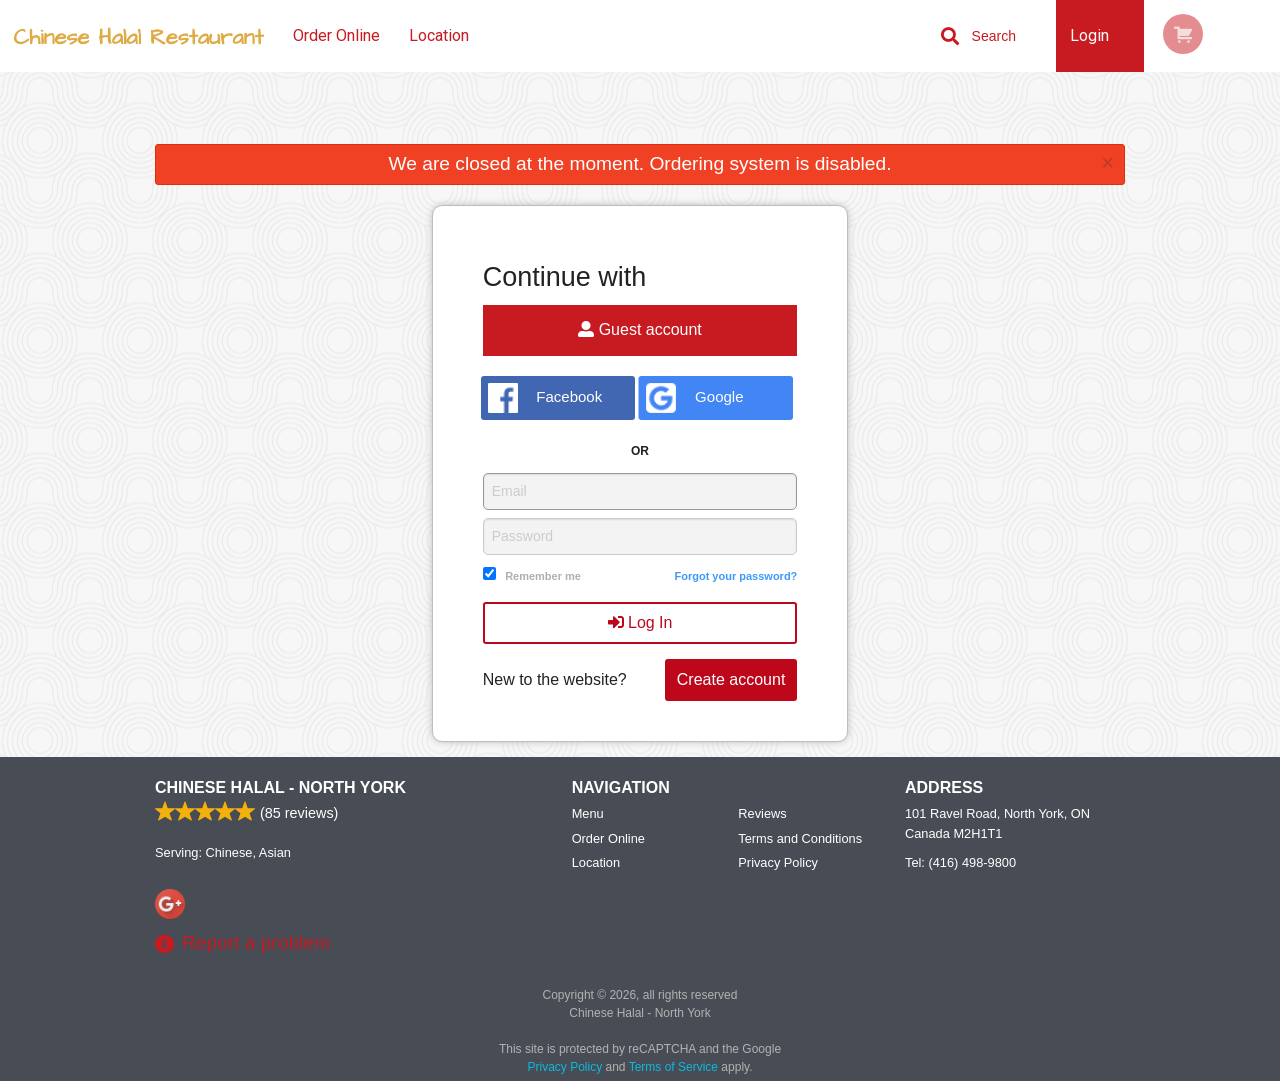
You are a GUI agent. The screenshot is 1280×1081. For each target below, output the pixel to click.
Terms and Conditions (800, 838)
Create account (731, 679)
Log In (640, 622)
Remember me (543, 576)
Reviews (762, 813)
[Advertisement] (640, 112)
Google (694, 398)
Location (439, 35)
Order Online (336, 35)
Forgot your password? (735, 576)
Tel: (960, 862)
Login (1089, 35)
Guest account (640, 329)
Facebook (545, 398)
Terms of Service (673, 1067)
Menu (588, 813)
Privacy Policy (778, 862)
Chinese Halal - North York (280, 787)
